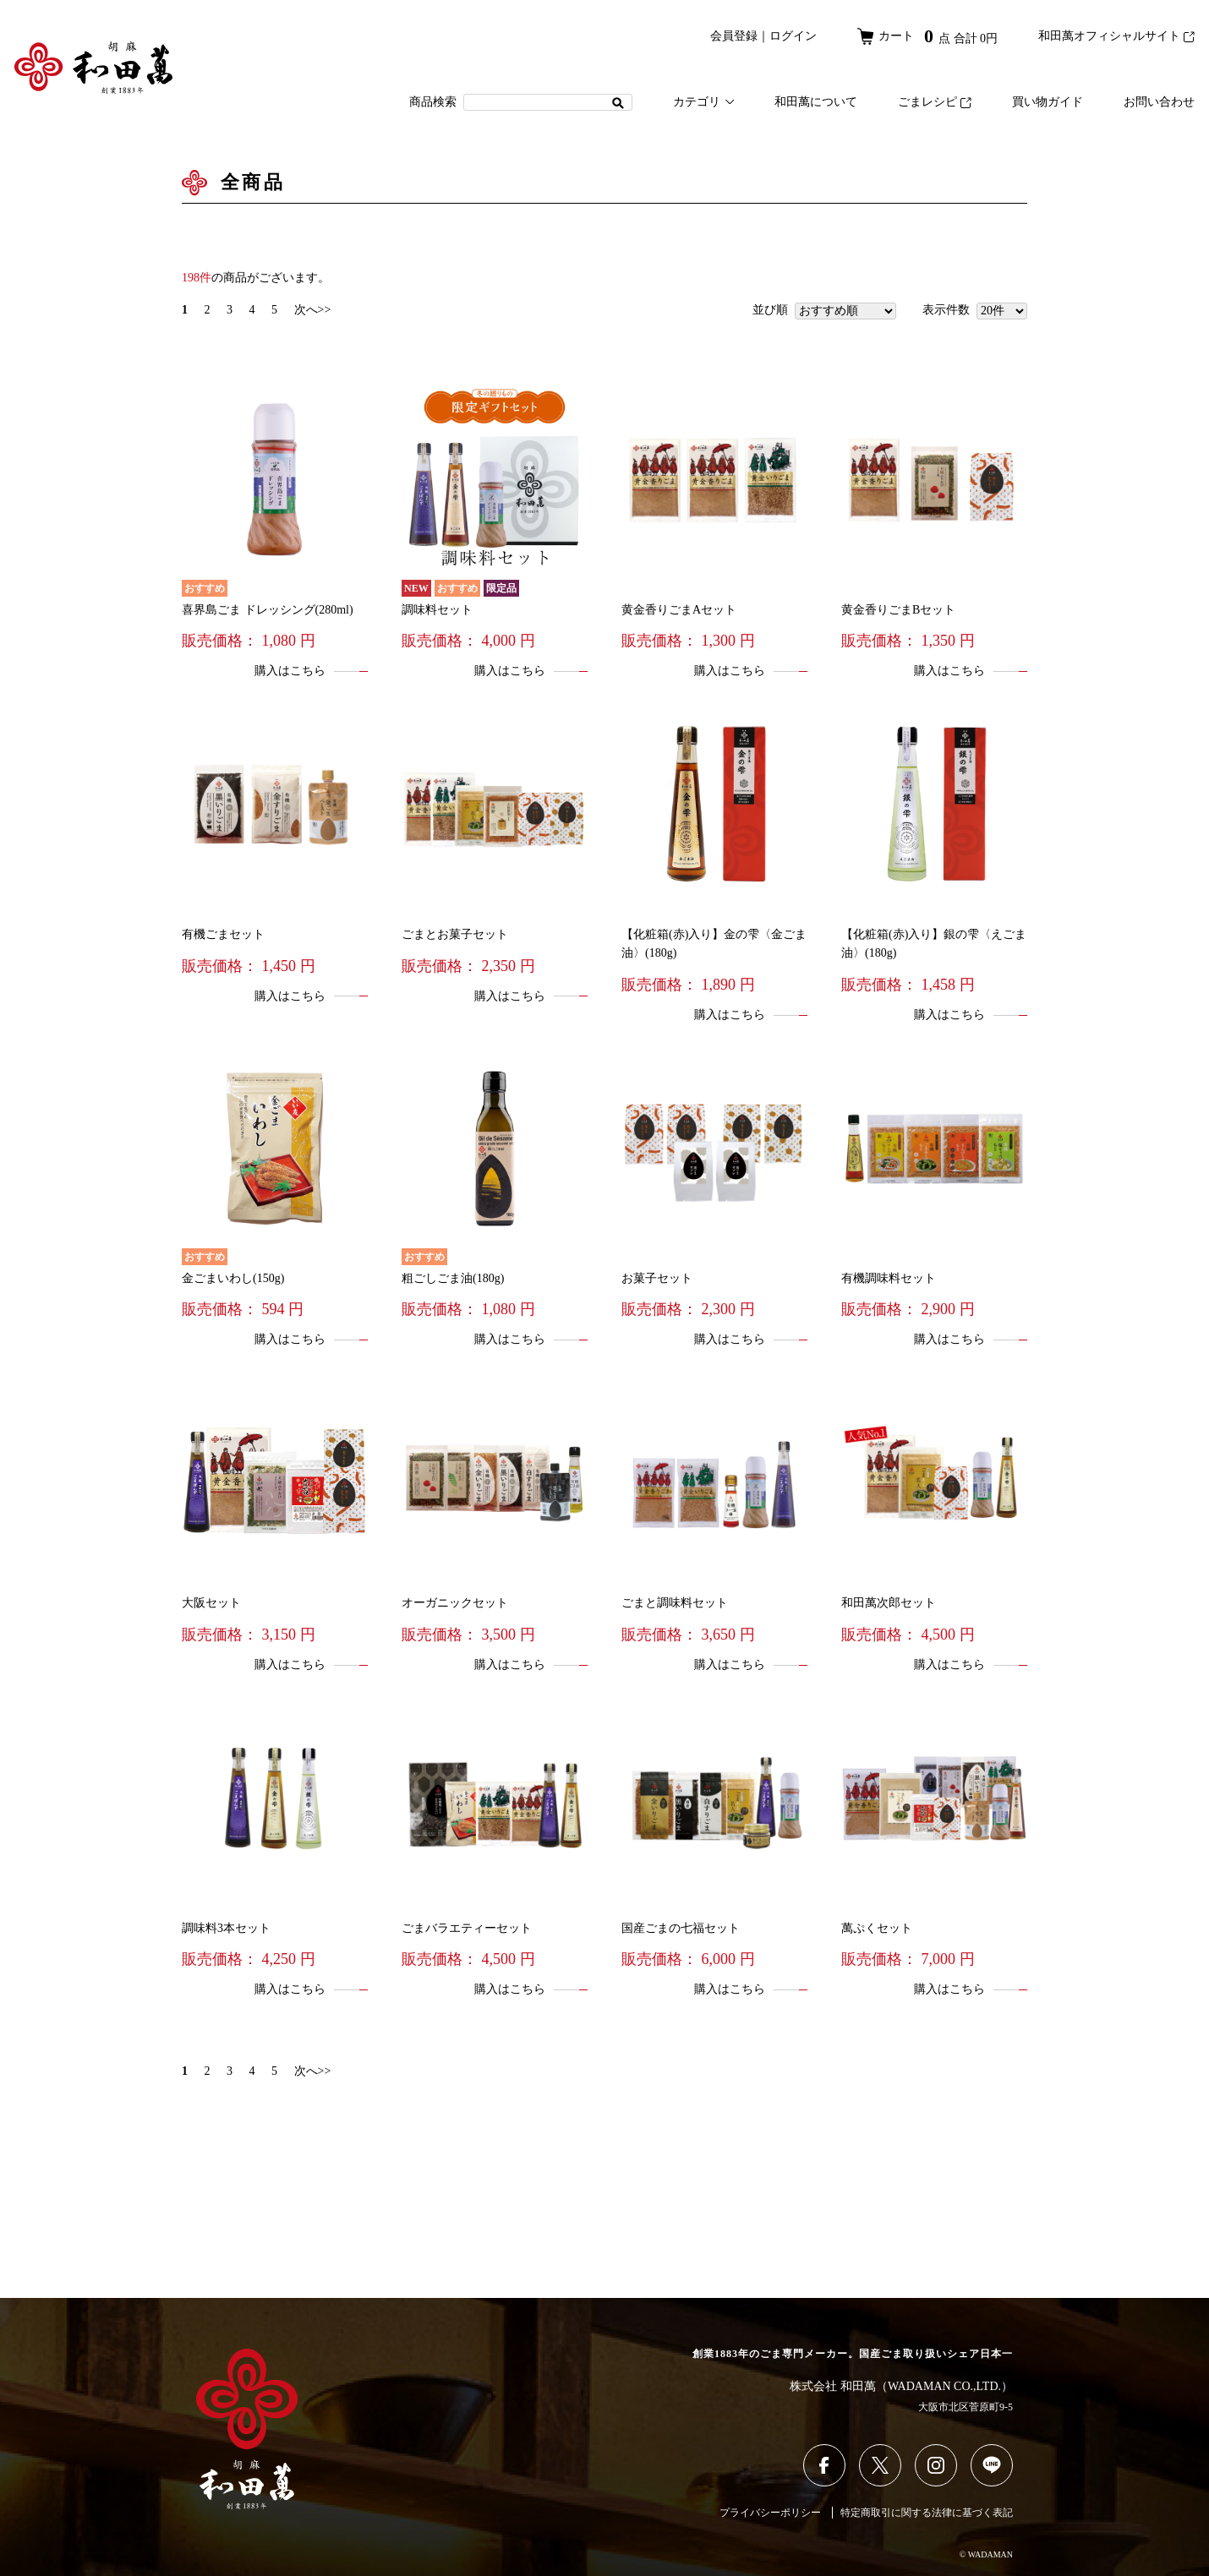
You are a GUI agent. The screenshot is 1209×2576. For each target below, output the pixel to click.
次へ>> (312, 309)
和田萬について (815, 102)
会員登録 (734, 36)
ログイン (793, 36)
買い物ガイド (1047, 102)
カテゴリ (703, 102)
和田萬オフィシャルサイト (1116, 36)
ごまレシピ (934, 102)
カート (927, 35)
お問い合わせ (1159, 102)
